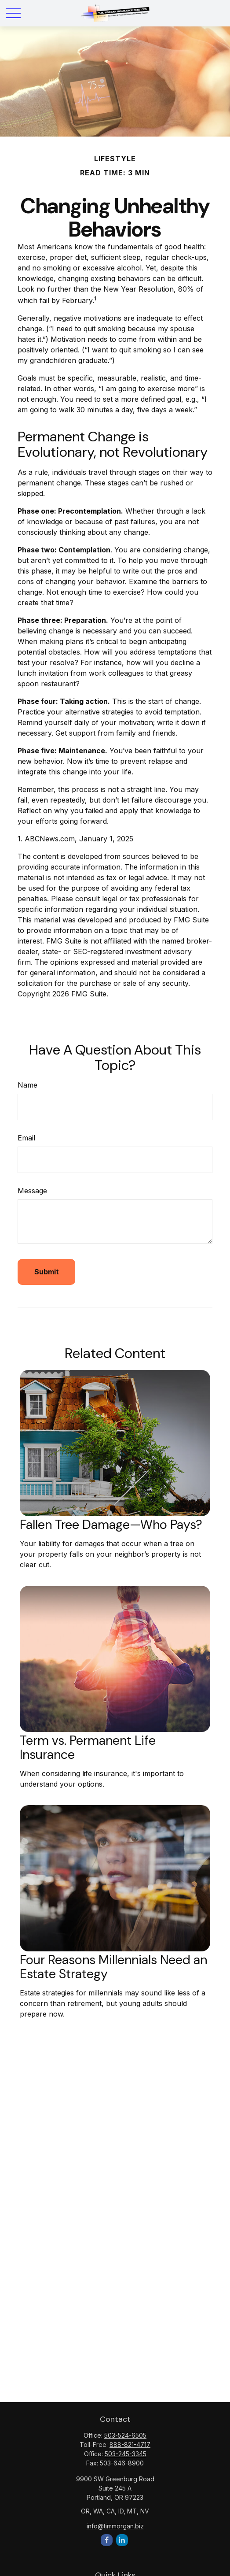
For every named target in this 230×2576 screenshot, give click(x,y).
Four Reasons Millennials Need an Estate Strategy (113, 1966)
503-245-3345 (125, 2454)
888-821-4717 (130, 2444)
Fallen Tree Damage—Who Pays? (111, 1524)
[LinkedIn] (122, 2540)
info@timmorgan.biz (115, 2526)
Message (32, 1190)
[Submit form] (46, 1272)
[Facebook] (107, 2540)
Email (26, 1137)
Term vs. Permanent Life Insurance (88, 1747)
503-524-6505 (125, 2435)
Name (27, 1085)
